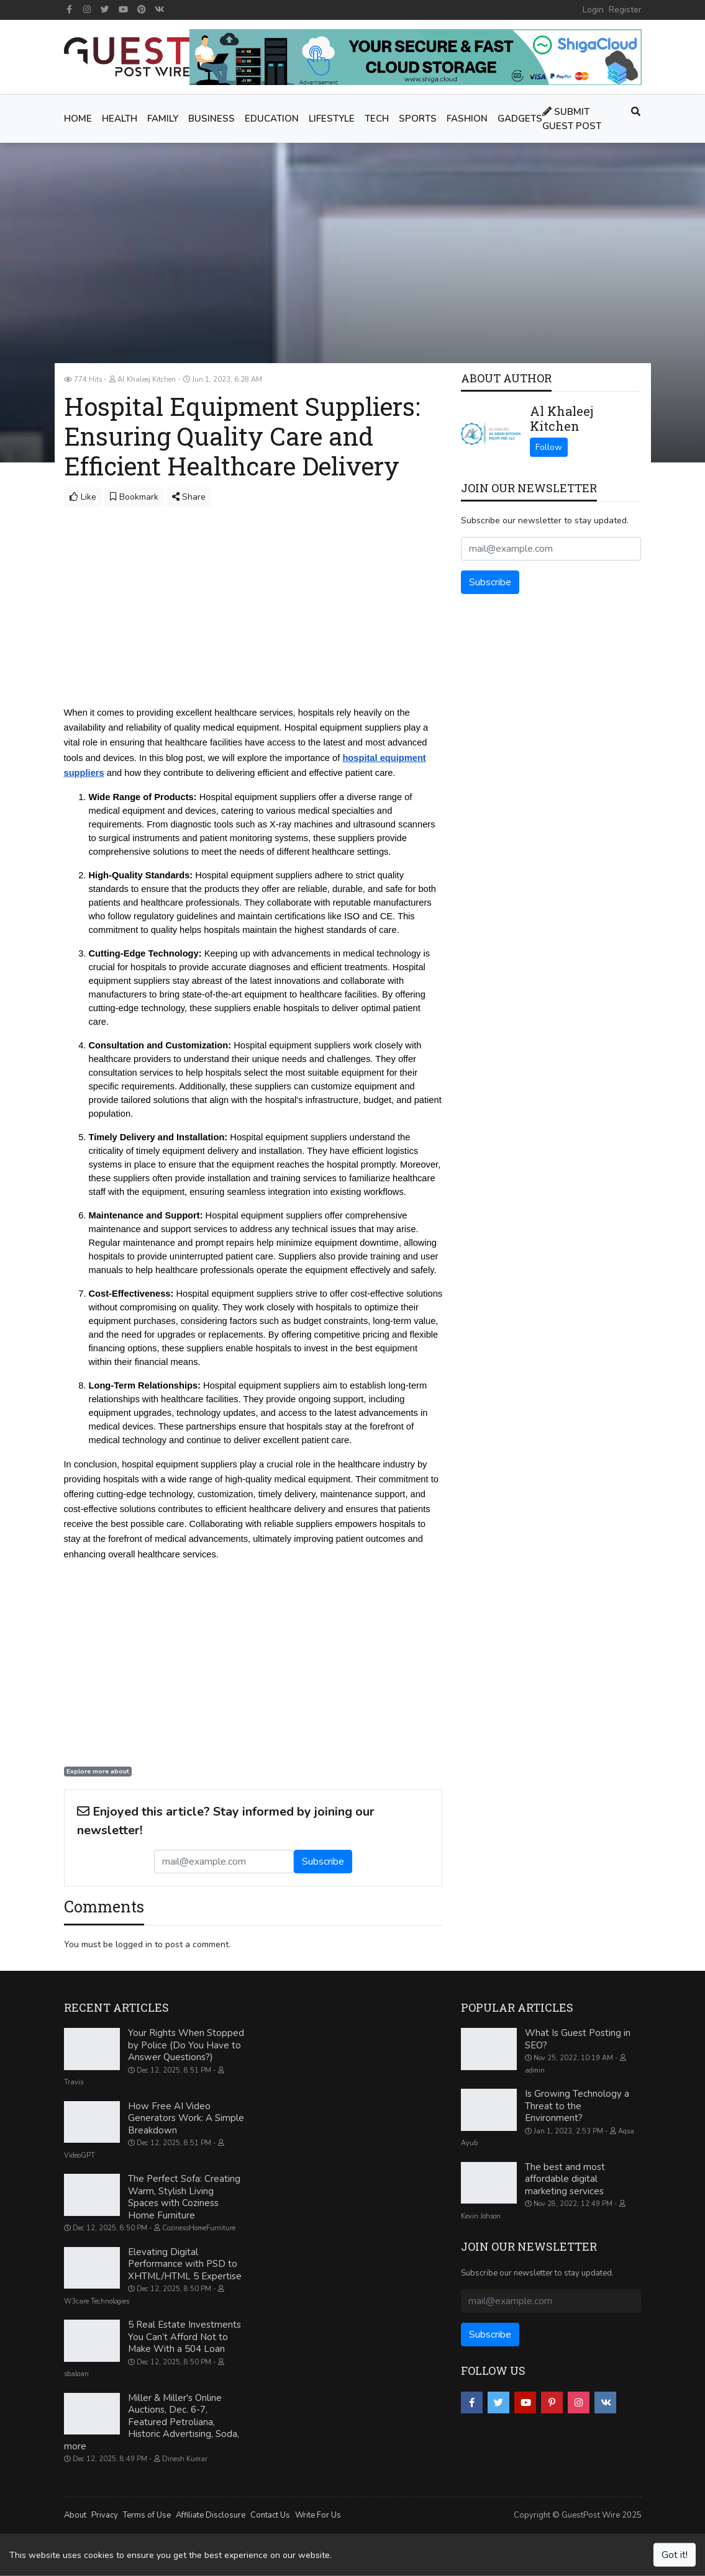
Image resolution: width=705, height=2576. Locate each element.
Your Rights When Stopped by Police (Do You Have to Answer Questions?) (186, 2045)
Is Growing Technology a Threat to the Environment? (577, 2105)
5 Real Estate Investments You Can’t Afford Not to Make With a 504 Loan (184, 2336)
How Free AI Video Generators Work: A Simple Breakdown (186, 2117)
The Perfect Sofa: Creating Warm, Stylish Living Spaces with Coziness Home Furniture (184, 2197)
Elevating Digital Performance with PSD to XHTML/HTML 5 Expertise (185, 2263)
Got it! (675, 2555)
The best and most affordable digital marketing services (565, 2178)
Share (189, 497)
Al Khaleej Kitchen (561, 417)
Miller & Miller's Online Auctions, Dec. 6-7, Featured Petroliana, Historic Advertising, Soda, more (151, 2421)
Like (83, 497)
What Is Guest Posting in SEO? (577, 2039)
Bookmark (134, 497)
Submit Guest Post (571, 119)
